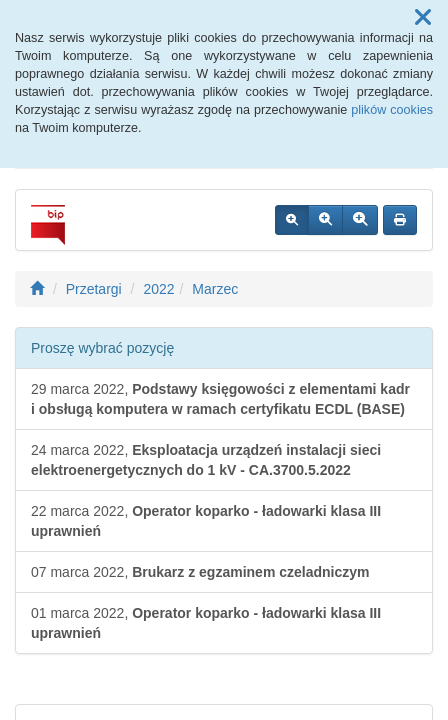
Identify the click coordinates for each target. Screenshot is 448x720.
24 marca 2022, (206, 460)
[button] (423, 18)
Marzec (215, 289)
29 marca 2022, (220, 399)
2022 (158, 289)
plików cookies (392, 110)
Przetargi (94, 289)
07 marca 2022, (200, 572)
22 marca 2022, (206, 521)
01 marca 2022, (206, 623)
